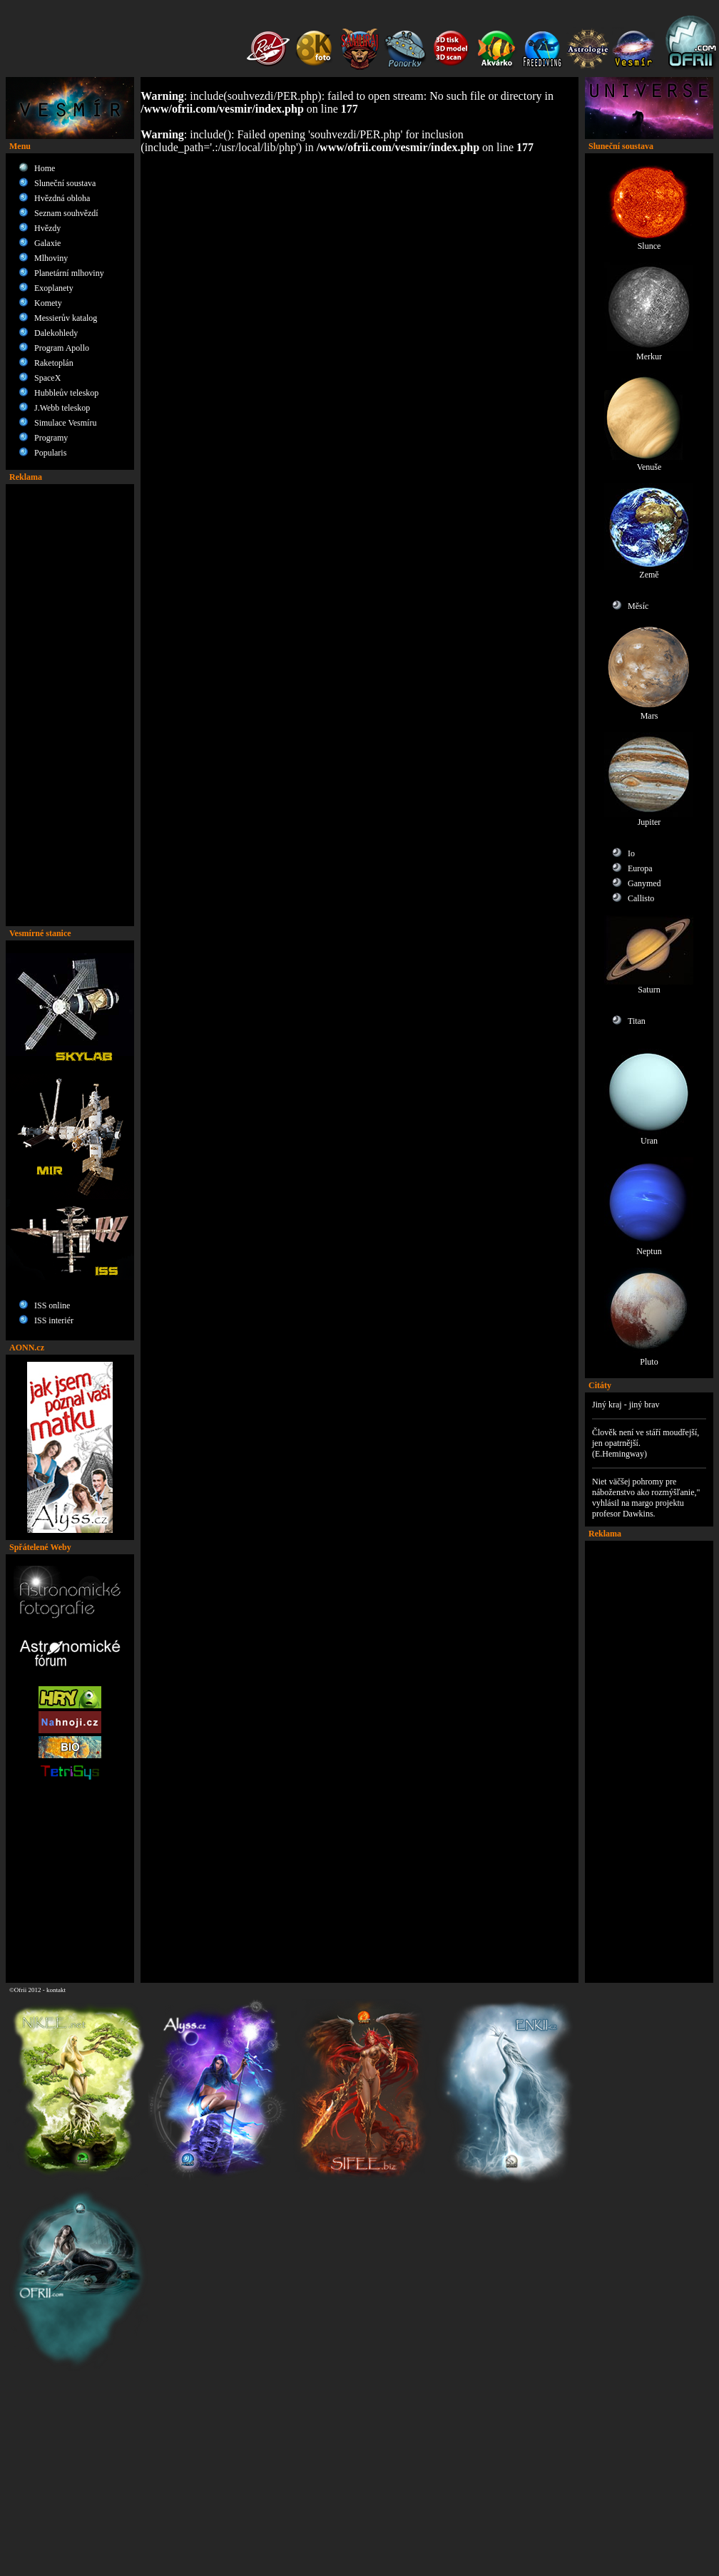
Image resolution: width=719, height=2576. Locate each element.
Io (631, 853)
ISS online (52, 1305)
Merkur (648, 352)
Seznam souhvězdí (66, 213)
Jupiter (648, 818)
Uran (648, 1137)
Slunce (648, 242)
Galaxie (47, 243)
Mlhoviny (51, 258)
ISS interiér (53, 1320)
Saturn (648, 986)
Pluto (648, 1358)
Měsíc (638, 606)
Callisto (641, 898)
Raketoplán (53, 363)
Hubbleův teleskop (66, 393)
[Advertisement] (70, 705)
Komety (48, 303)
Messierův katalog (65, 318)
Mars (648, 712)
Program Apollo (61, 348)
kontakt (56, 1989)
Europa (640, 868)
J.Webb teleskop (62, 408)
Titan (637, 1021)
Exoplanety (53, 288)
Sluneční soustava (65, 183)
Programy (51, 438)
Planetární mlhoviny (69, 273)
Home (44, 168)
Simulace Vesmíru (65, 423)
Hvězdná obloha (62, 198)
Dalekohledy (56, 333)
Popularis (50, 453)
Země (648, 571)
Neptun (648, 1247)
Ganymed (644, 883)
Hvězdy (47, 228)
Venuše (648, 463)
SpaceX (47, 378)
